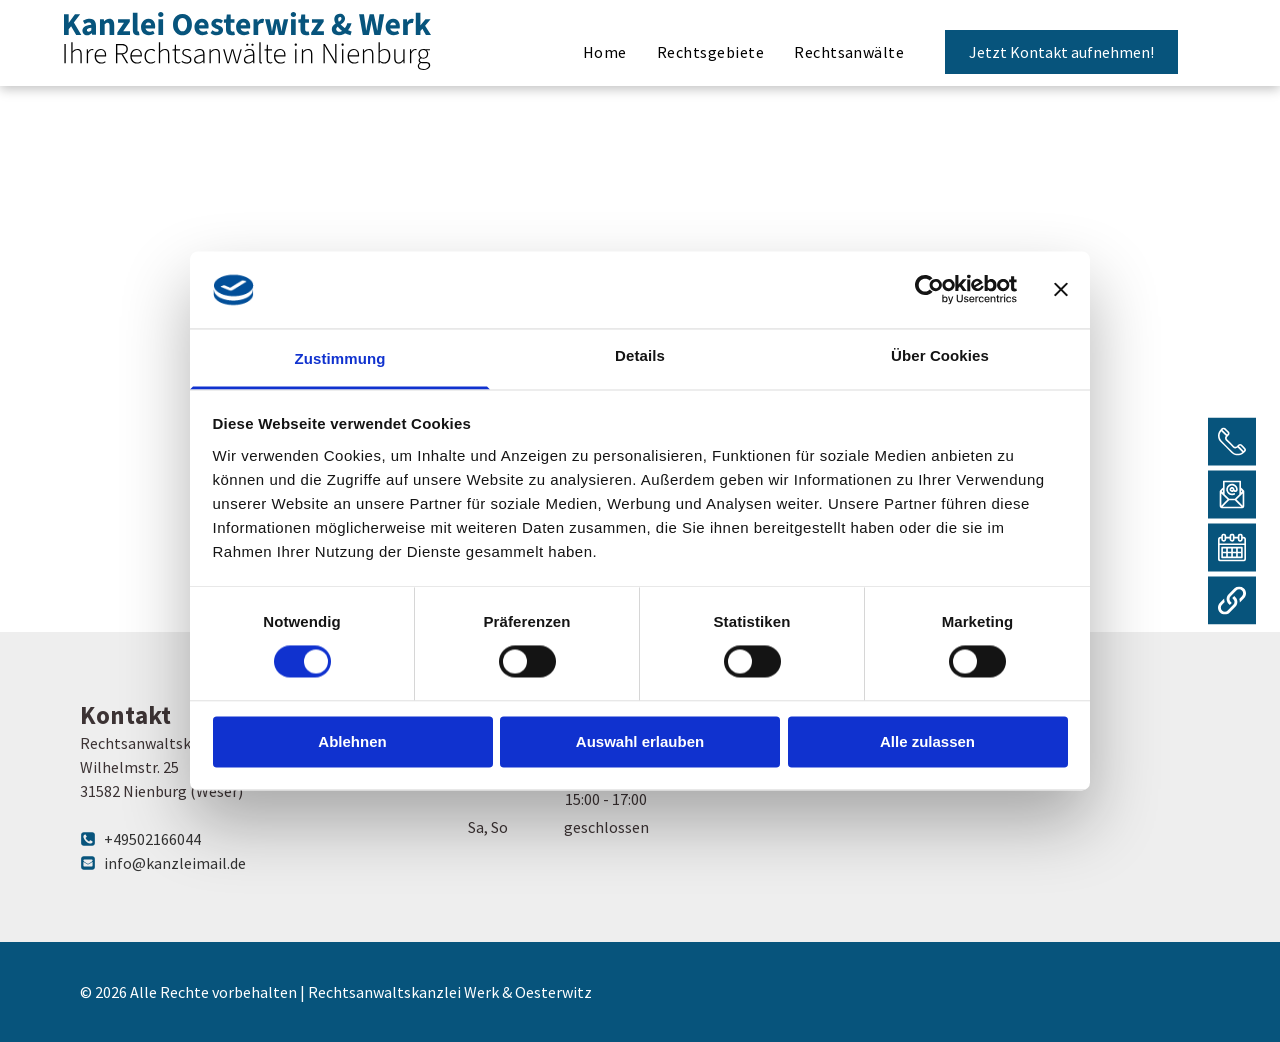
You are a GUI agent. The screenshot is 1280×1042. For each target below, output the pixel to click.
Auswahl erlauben (640, 741)
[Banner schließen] (1061, 290)
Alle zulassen (927, 741)
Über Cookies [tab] (940, 355)
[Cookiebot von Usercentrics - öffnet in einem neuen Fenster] (929, 290)
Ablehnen (352, 741)
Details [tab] (640, 355)
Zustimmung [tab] (340, 358)
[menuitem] (605, 52)
